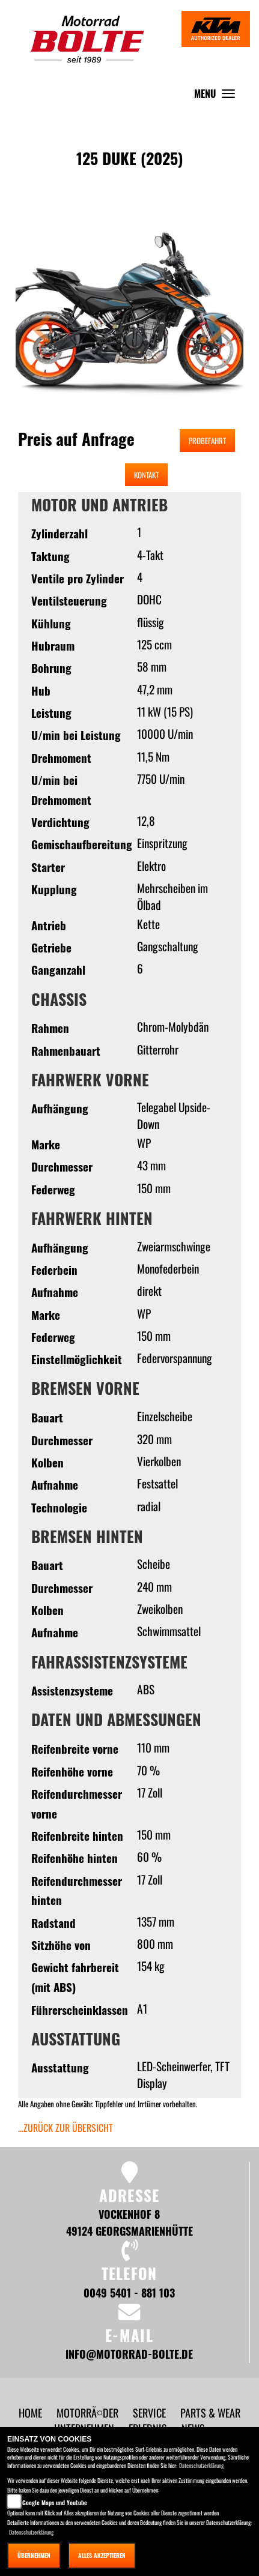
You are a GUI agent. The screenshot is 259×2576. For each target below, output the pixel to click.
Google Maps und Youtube (54, 2502)
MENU (217, 96)
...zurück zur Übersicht (65, 2127)
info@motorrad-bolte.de (129, 2354)
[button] (41, 331)
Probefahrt (207, 441)
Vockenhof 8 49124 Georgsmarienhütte (129, 2222)
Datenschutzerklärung (201, 2465)
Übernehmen (33, 2555)
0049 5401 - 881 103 (129, 2292)
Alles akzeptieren (102, 2555)
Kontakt (146, 475)
